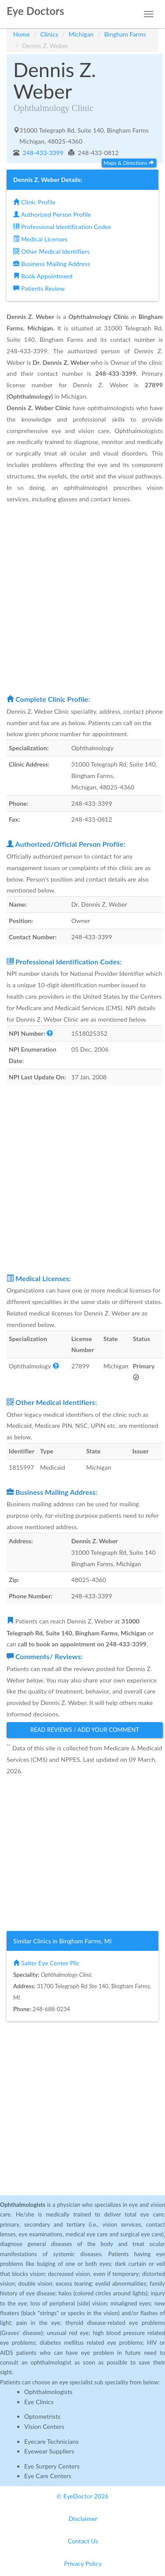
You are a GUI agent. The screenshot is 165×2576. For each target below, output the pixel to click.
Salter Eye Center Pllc (46, 1963)
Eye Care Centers (47, 2476)
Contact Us (83, 2541)
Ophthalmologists (48, 2391)
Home (21, 34)
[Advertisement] (82, 598)
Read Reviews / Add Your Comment (84, 1729)
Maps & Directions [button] (129, 162)
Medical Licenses (40, 239)
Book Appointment (43, 276)
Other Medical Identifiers (51, 251)
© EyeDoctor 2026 (83, 2496)
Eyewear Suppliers (49, 2451)
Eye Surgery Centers (52, 2466)
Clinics (49, 34)
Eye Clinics (39, 2402)
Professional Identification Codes (62, 226)
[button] (50, 1033)
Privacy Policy (83, 2563)
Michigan (81, 34)
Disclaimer (83, 2518)
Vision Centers (44, 2426)
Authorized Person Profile (52, 214)
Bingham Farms (125, 34)
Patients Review (39, 288)
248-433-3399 (42, 152)
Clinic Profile (34, 202)
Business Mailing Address (51, 263)
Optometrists (42, 2416)
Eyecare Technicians (51, 2441)
